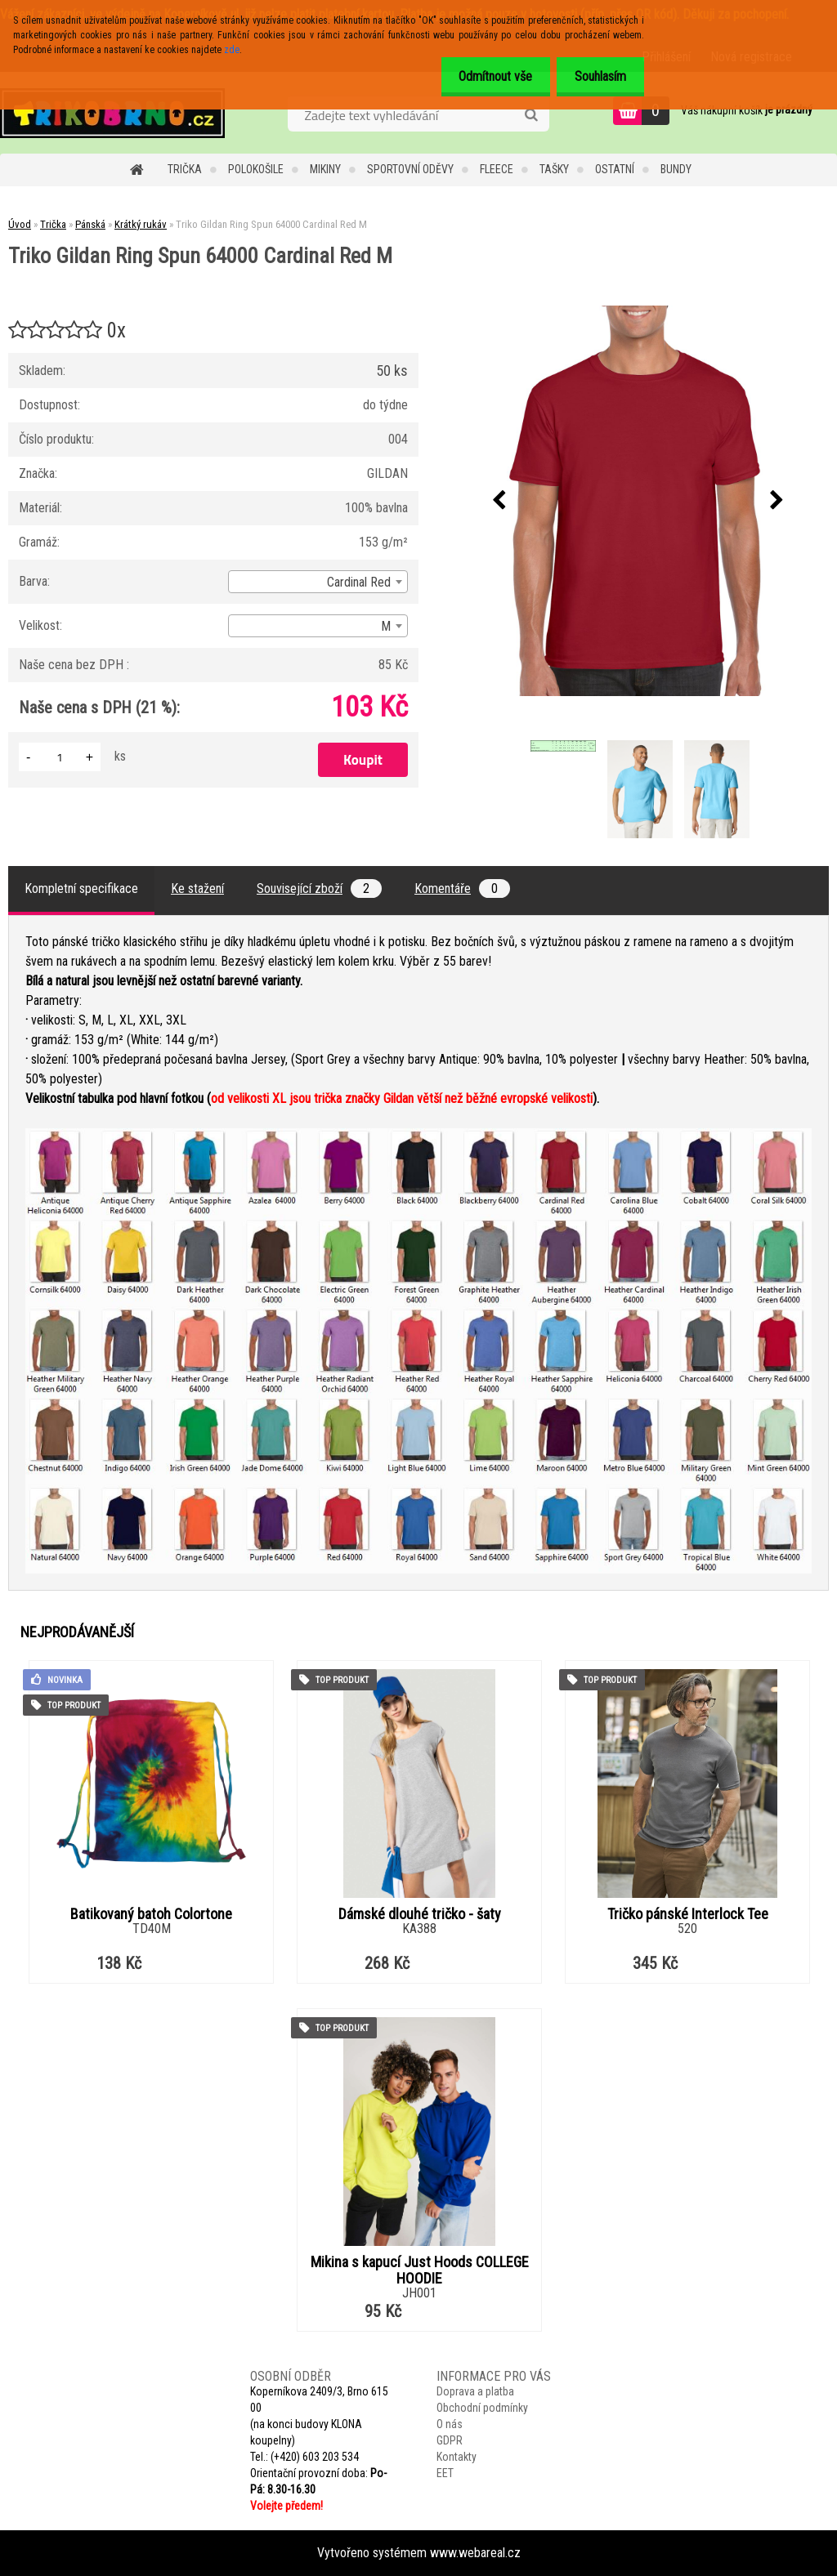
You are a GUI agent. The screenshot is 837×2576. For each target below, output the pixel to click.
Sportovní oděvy (410, 169)
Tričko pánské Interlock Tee (687, 1914)
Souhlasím (598, 76)
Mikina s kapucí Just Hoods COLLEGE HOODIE (420, 2270)
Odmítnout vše (488, 76)
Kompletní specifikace (81, 888)
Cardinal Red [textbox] (359, 582)
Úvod (19, 224)
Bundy (676, 169)
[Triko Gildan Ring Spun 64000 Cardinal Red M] (638, 501)
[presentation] (499, 501)
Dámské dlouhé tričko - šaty (419, 1914)
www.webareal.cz (475, 2552)
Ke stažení (197, 888)
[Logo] (112, 113)
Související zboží (319, 888)
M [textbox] (386, 626)
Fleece (496, 169)
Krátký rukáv (140, 224)
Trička (185, 169)
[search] (531, 115)
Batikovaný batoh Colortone (151, 1914)
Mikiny (325, 169)
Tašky (554, 169)
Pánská (90, 224)
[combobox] (318, 581)
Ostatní (614, 169)
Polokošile (256, 169)
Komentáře (462, 888)
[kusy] (60, 757)
